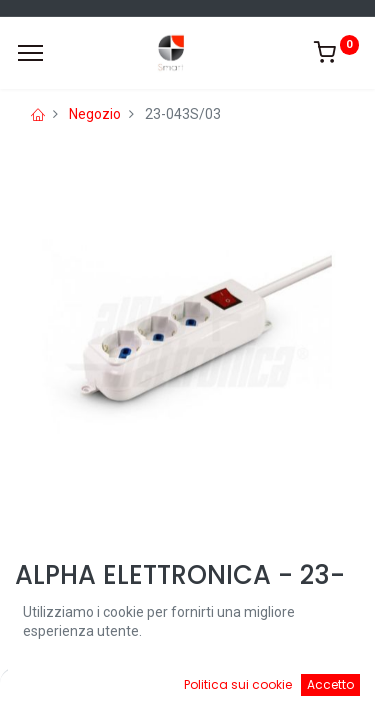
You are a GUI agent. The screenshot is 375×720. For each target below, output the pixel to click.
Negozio (95, 114)
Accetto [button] (330, 684)
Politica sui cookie (238, 684)
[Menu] (30, 53)
